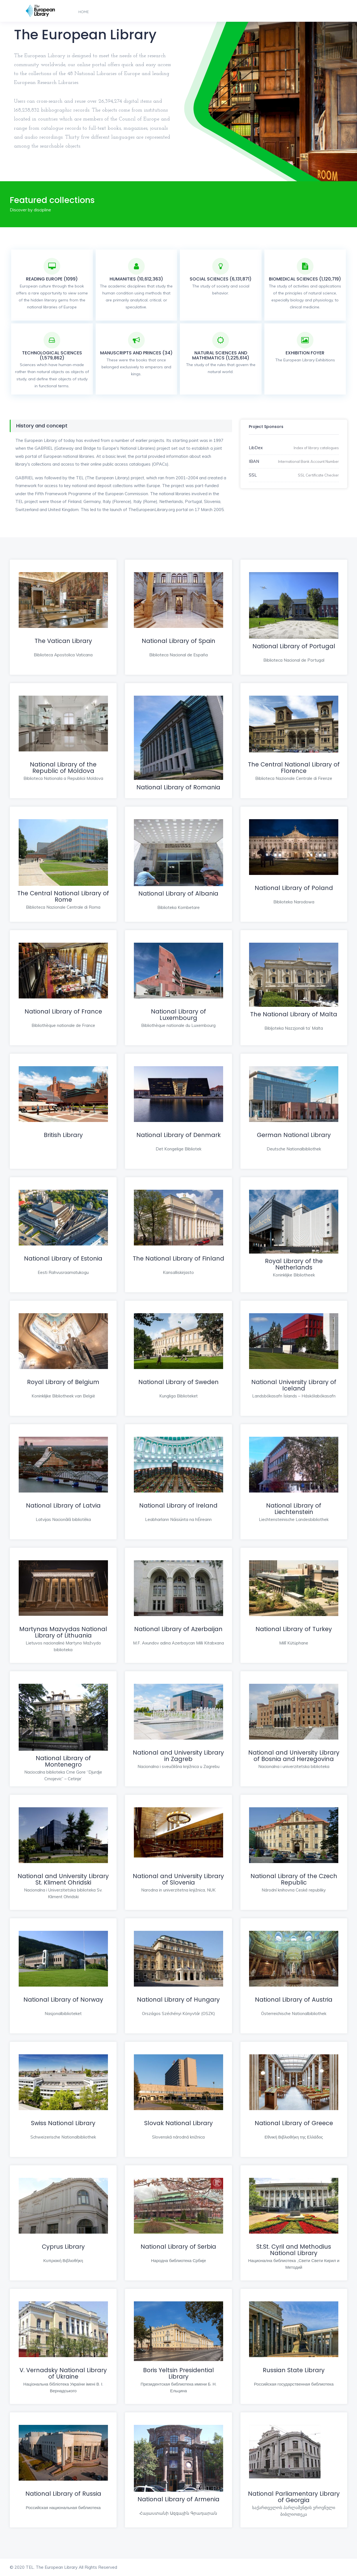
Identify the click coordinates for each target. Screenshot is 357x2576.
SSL (253, 475)
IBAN (254, 461)
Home (83, 11)
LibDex (256, 447)
